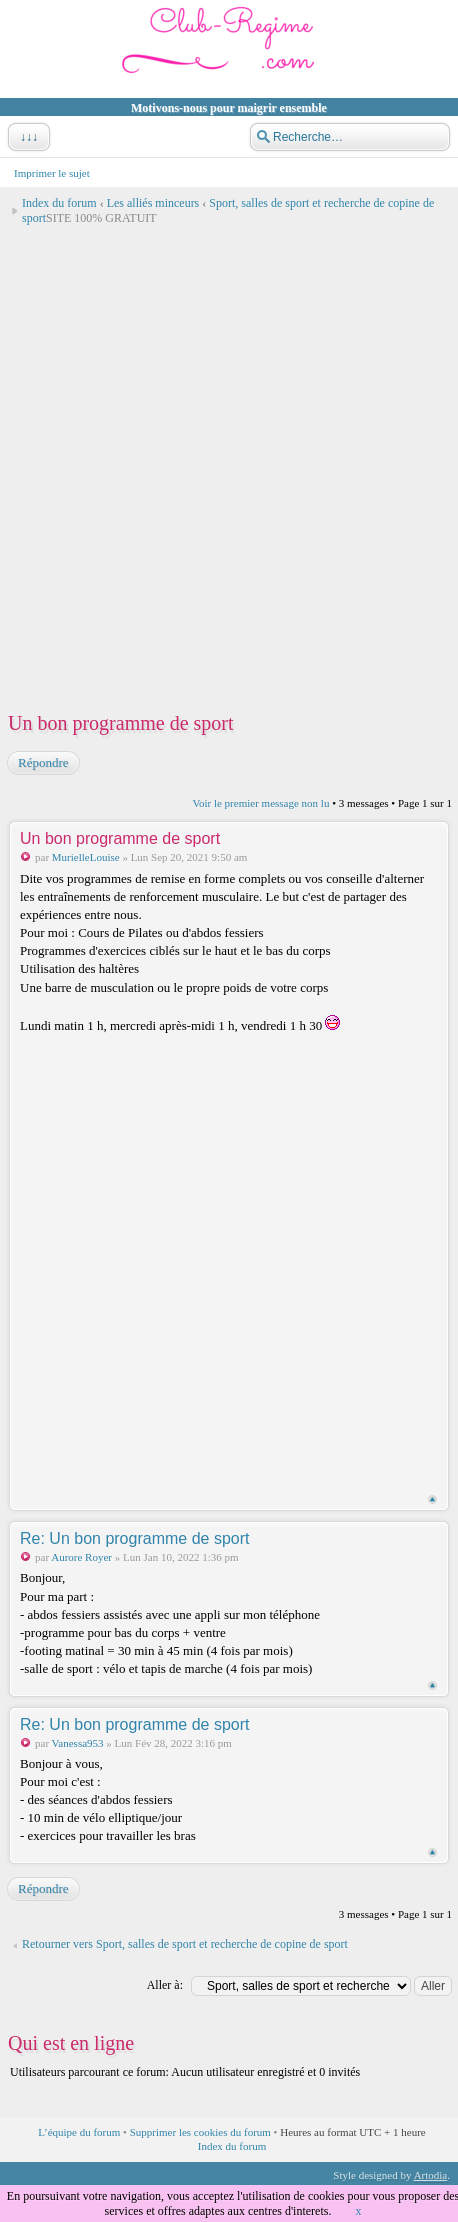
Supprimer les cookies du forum (200, 2132)
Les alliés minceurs (153, 203)
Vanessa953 (78, 1743)
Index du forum (59, 203)
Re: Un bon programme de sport (134, 1538)
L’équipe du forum (79, 2132)
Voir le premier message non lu (260, 803)
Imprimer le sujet (52, 173)
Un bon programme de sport (121, 723)
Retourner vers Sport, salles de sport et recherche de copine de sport (185, 1944)
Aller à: (165, 1985)
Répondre (42, 763)
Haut (432, 1499)
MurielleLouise (86, 857)
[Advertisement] (229, 462)
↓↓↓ (27, 137)
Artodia (431, 2175)
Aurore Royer (81, 1557)
